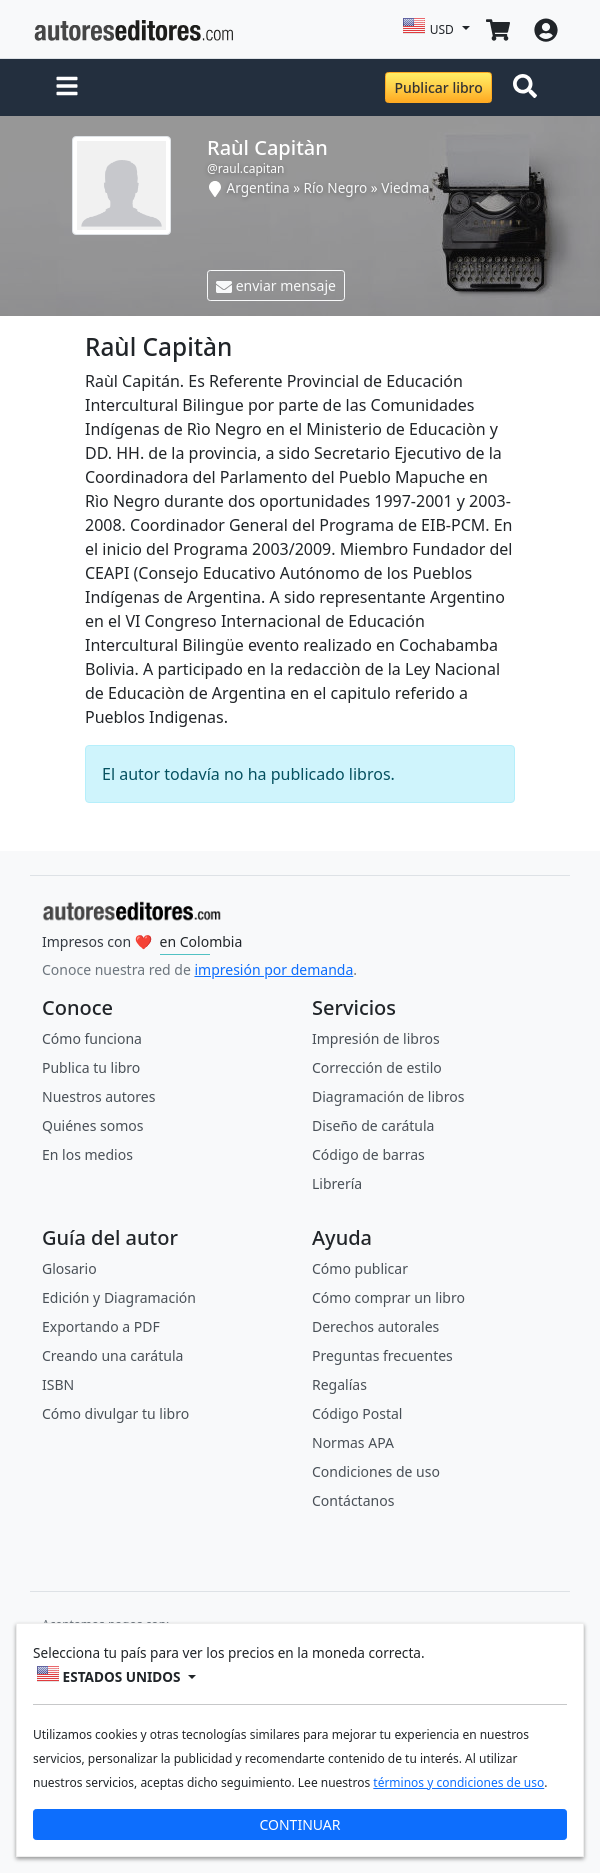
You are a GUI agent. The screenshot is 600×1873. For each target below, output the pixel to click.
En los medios (87, 1154)
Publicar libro (438, 87)
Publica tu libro (91, 1067)
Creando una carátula (112, 1355)
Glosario (69, 1268)
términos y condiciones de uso (458, 1782)
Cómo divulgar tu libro (115, 1413)
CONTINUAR (299, 1824)
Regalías (339, 1384)
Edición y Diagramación (119, 1297)
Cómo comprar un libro (388, 1297)
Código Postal (357, 1413)
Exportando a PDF (101, 1326)
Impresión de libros (376, 1038)
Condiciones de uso (376, 1471)
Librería (337, 1183)
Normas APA (353, 1442)
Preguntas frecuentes (382, 1355)
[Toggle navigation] (529, 88)
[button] (67, 88)
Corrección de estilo (377, 1067)
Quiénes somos (92, 1125)
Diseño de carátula (373, 1125)
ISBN (58, 1384)
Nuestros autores (98, 1096)
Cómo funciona (92, 1038)
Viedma (405, 187)
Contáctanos (353, 1500)
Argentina (258, 187)
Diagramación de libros (388, 1096)
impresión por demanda (273, 969)
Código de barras (368, 1154)
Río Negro (336, 187)
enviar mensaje (276, 285)
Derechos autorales (375, 1326)
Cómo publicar (360, 1268)
